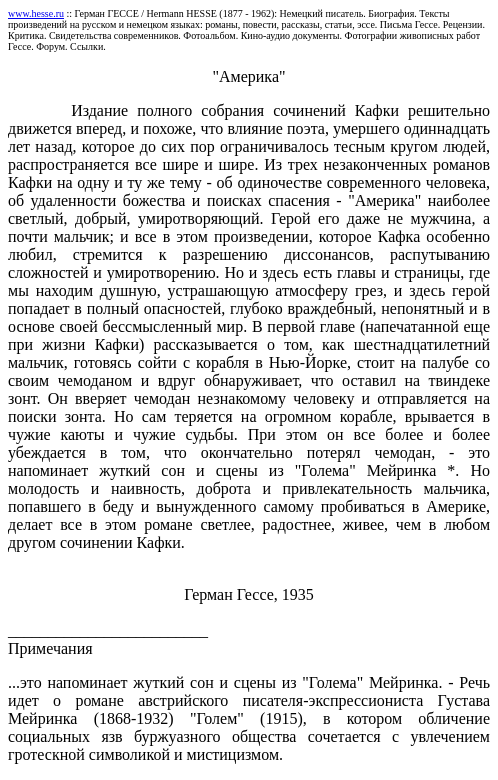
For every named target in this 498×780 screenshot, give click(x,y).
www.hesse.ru (36, 13)
